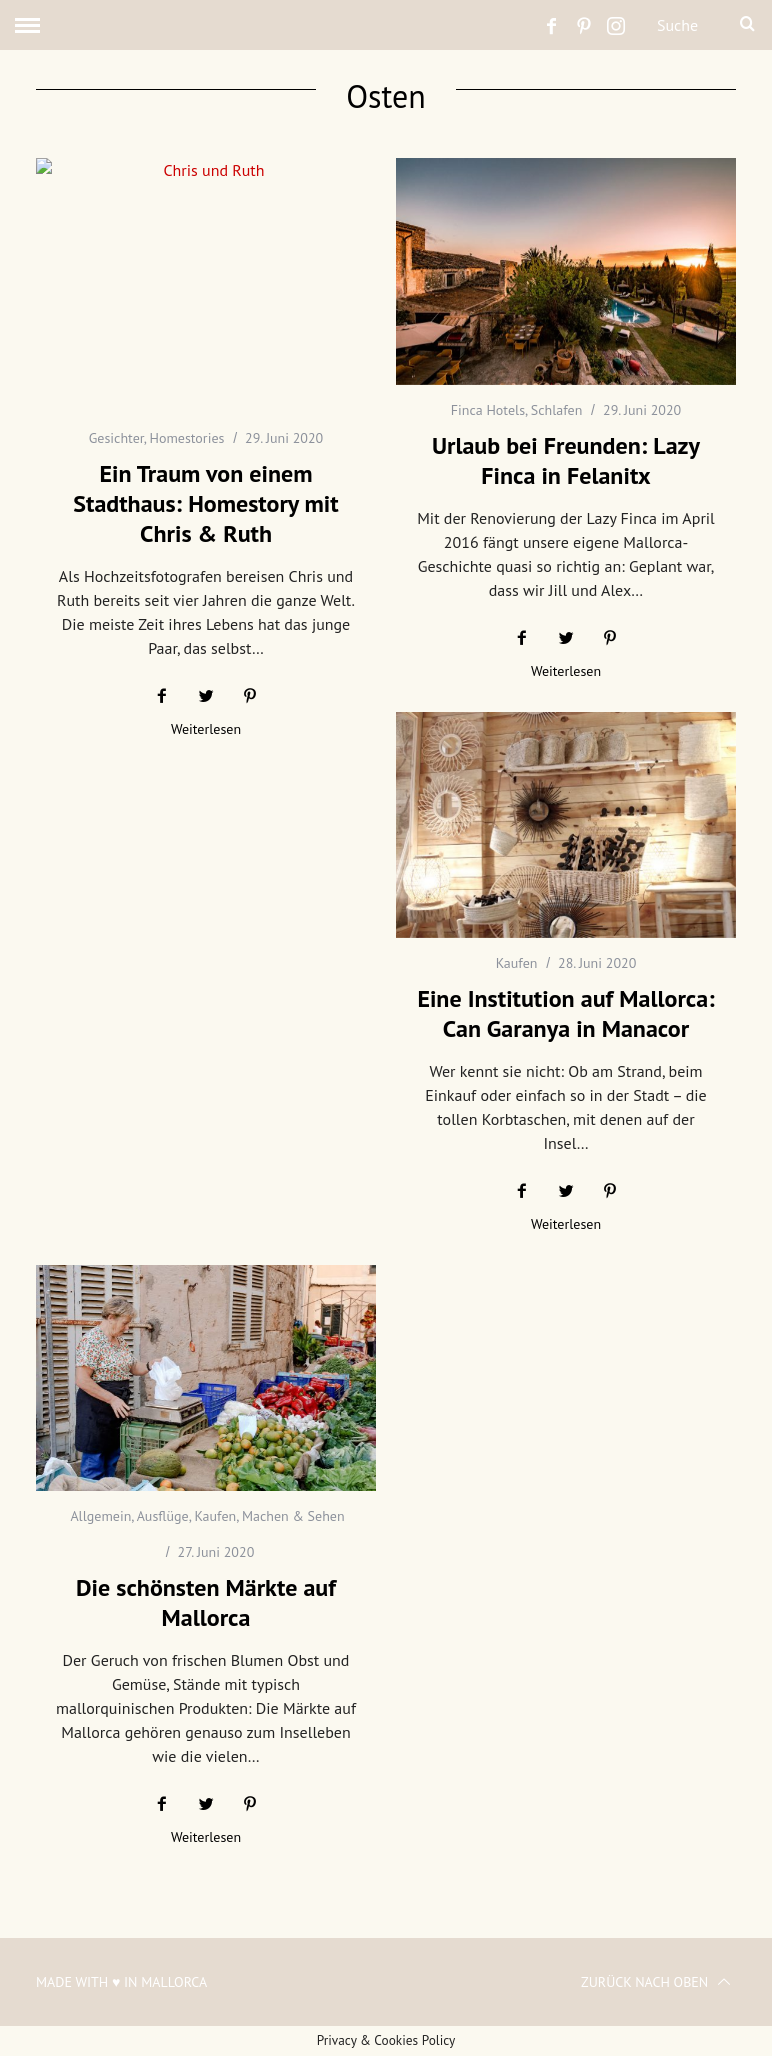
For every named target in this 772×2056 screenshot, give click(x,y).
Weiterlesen (206, 730)
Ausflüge (163, 1516)
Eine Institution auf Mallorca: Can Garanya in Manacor (565, 1013)
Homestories (186, 438)
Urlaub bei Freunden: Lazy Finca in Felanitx (566, 460)
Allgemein (100, 1516)
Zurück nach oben (656, 1982)
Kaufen (517, 963)
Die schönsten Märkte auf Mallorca (206, 1602)
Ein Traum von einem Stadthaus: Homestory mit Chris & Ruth (205, 503)
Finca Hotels (488, 410)
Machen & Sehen (293, 1516)
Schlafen (557, 410)
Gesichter (116, 438)
